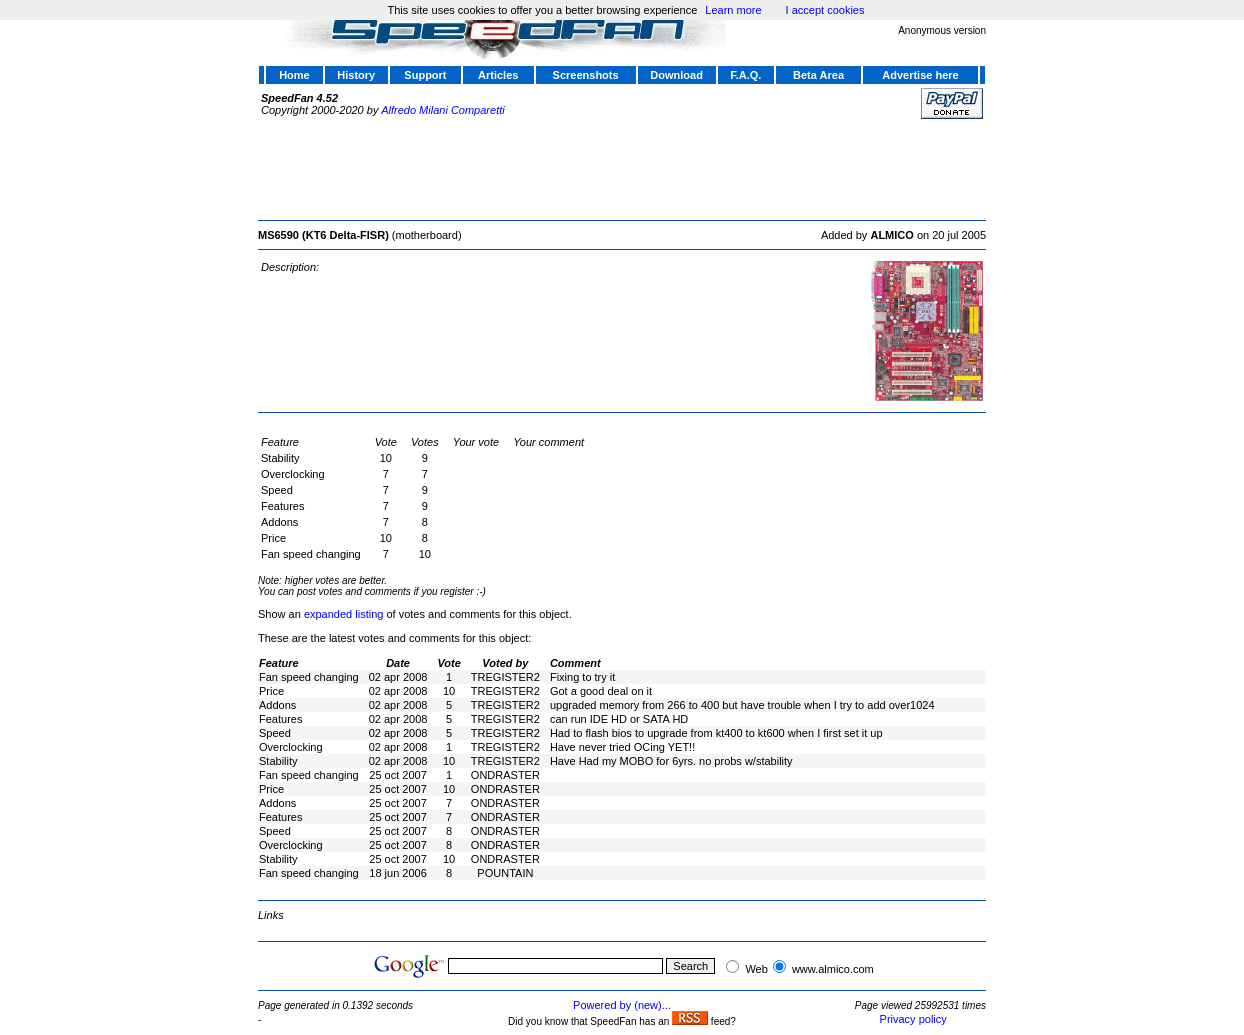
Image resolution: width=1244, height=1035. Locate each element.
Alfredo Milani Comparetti (443, 110)
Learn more (733, 10)
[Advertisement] (622, 167)
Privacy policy (913, 1019)
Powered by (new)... (622, 1005)
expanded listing (344, 614)
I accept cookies (825, 10)
